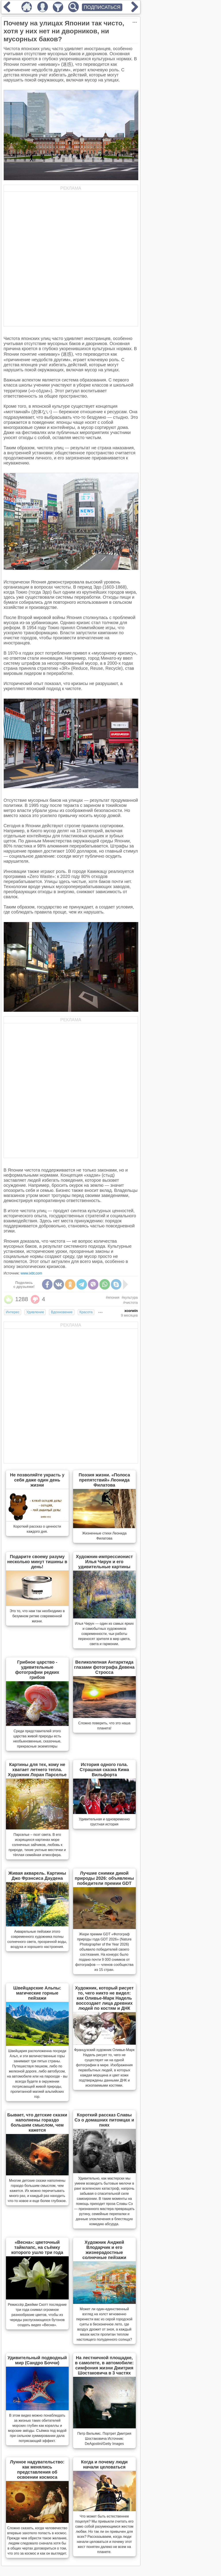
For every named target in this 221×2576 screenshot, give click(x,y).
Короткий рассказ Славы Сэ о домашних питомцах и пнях (104, 2119)
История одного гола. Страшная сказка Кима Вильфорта (104, 1769)
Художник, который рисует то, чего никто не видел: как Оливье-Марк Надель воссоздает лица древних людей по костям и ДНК (104, 1998)
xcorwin (131, 1311)
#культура (130, 1297)
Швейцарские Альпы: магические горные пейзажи (37, 1992)
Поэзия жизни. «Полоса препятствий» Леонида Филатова (104, 1479)
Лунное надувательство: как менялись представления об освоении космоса (37, 2469)
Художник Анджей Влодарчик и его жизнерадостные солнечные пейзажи (104, 2250)
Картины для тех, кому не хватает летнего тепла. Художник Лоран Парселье (37, 1769)
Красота (86, 1312)
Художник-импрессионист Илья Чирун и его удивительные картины (104, 1561)
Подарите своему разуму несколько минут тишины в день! (37, 1561)
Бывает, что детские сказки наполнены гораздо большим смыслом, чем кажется (37, 2122)
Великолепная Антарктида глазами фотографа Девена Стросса (104, 1667)
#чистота (130, 1302)
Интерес (12, 1312)
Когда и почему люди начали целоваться (104, 2464)
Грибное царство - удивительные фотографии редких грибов (37, 1670)
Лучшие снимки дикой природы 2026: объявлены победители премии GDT (104, 1878)
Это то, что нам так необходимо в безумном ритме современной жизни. (37, 1616)
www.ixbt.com (31, 1273)
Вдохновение (61, 1312)
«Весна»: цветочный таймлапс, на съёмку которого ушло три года (37, 2247)
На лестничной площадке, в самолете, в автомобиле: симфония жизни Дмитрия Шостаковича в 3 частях (104, 2365)
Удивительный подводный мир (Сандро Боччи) (37, 2360)
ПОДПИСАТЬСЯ (102, 7)
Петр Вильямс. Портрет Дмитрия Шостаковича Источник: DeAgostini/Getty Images (104, 2439)
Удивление (35, 1312)
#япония (112, 1297)
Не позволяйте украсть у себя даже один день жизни (37, 1479)
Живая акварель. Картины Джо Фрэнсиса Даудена (37, 1876)
